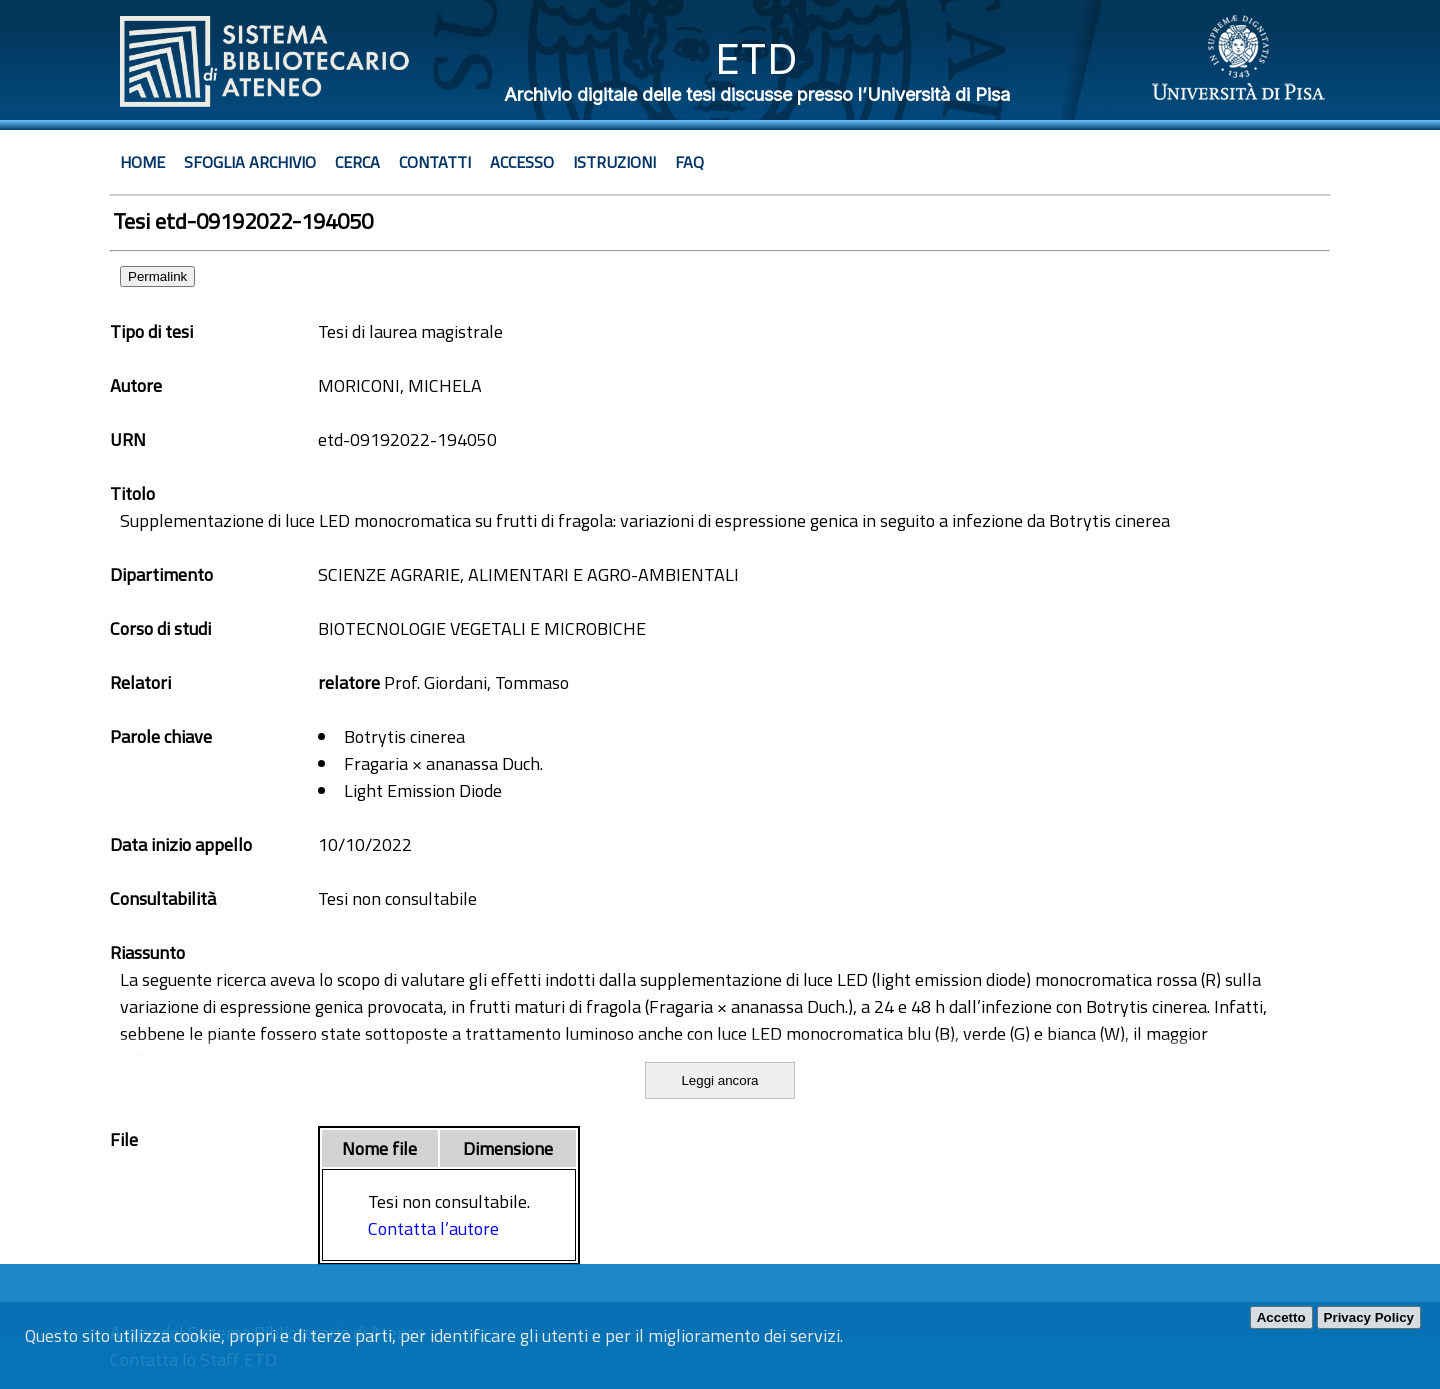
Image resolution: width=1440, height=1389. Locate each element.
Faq (689, 162)
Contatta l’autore (433, 1228)
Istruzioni (614, 162)
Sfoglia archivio (250, 162)
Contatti (435, 162)
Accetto (1281, 1317)
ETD (756, 58)
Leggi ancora (719, 1080)
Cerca (357, 162)
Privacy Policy (1369, 1317)
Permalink (157, 276)
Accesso (522, 162)
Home (142, 162)
